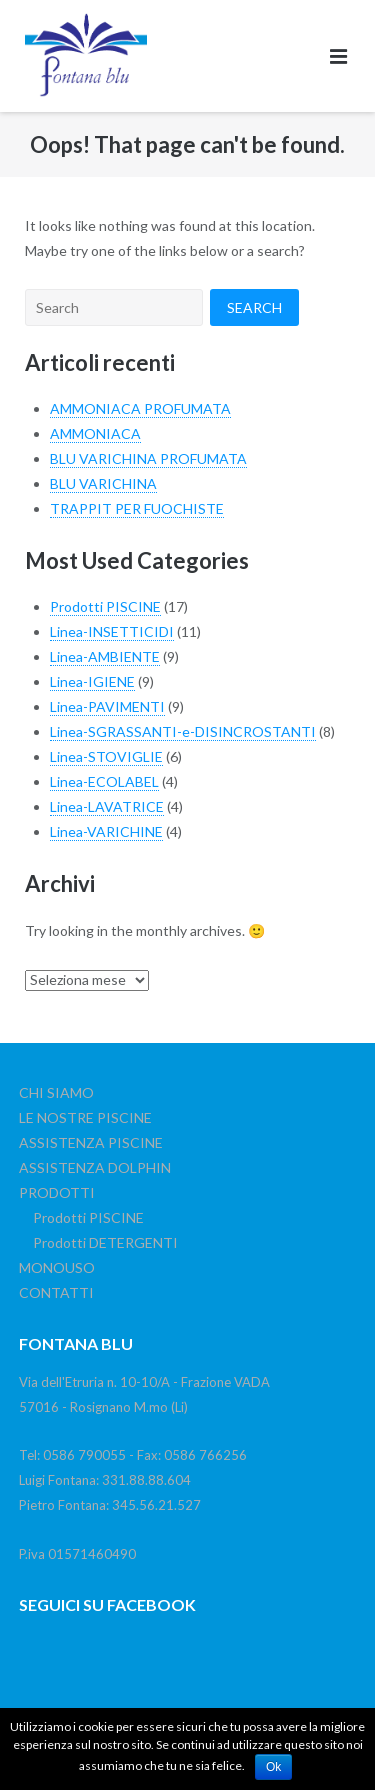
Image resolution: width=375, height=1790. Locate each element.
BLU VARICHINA (103, 483)
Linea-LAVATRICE (107, 806)
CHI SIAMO (56, 1092)
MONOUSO (57, 1267)
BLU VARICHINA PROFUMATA (148, 458)
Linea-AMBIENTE (105, 656)
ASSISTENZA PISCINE (91, 1142)
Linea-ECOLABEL (104, 781)
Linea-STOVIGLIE (106, 756)
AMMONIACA (95, 433)
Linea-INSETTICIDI (112, 631)
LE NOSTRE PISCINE (85, 1117)
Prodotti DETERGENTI (105, 1242)
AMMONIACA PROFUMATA (140, 408)
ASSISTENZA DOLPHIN (95, 1167)
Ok (273, 1767)
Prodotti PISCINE (105, 606)
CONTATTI (56, 1292)
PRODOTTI (57, 1192)
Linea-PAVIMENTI (107, 706)
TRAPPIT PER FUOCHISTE (137, 508)
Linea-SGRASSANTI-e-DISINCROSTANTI (183, 731)
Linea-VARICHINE (106, 831)
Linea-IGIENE (92, 681)
